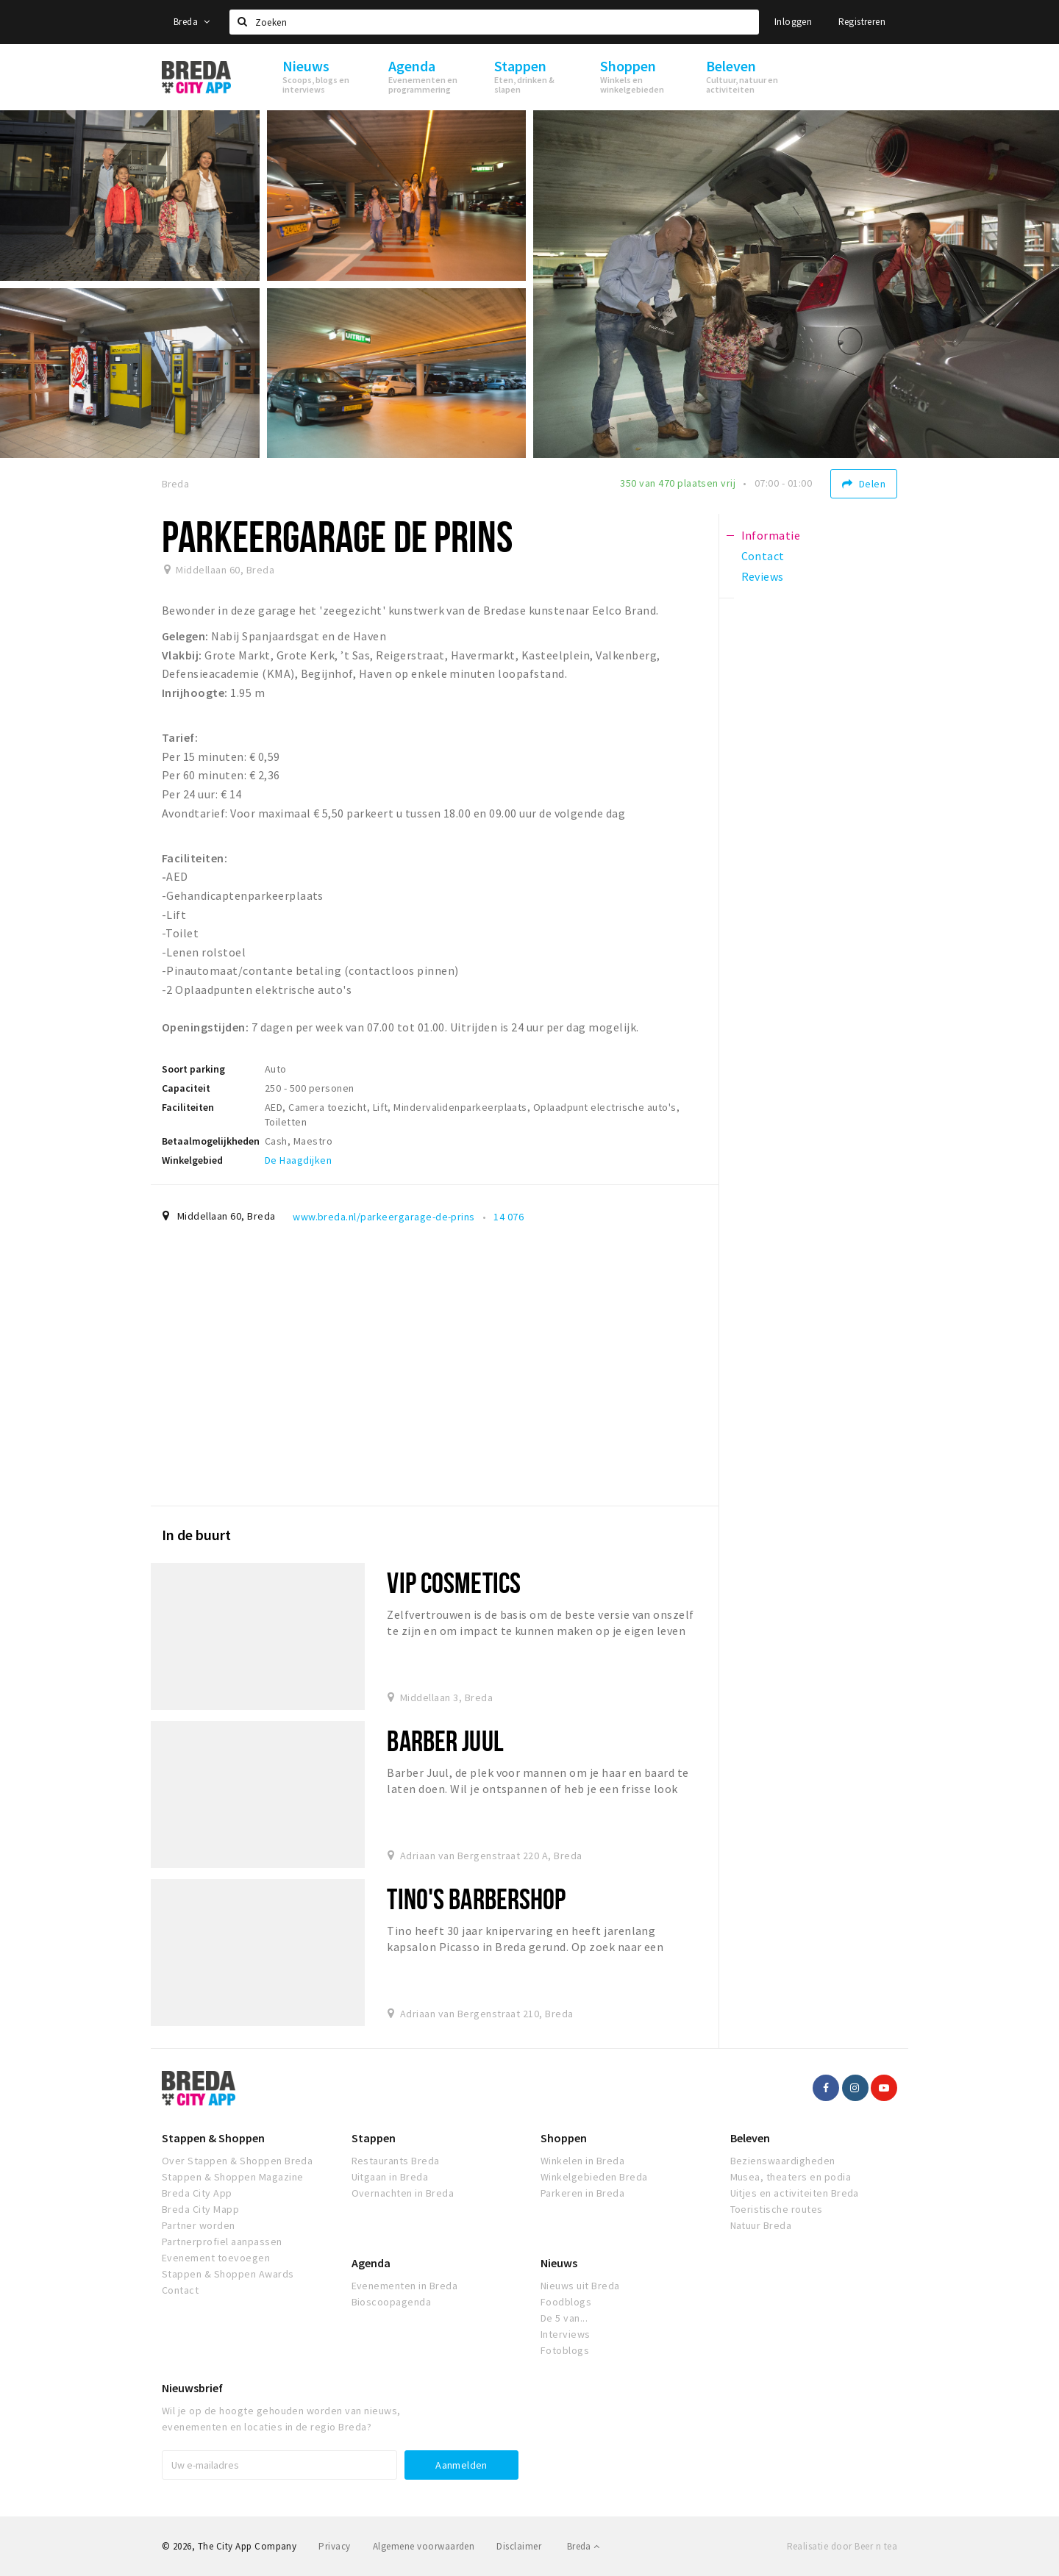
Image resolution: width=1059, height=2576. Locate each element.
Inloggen (793, 21)
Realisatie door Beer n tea (842, 2546)
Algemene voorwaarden (424, 2546)
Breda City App (197, 2193)
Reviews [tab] (762, 576)
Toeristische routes (776, 2209)
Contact (180, 2290)
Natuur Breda (761, 2225)
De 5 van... (564, 2318)
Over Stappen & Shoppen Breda (237, 2160)
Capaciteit (186, 1088)
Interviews (566, 2334)
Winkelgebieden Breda (594, 2176)
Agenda (371, 2262)
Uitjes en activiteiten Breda (794, 2193)
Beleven (750, 2137)
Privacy (334, 2546)
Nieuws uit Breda (580, 2285)
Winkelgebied (192, 1160)
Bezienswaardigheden (782, 2160)
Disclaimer (518, 2546)
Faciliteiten (188, 1107)
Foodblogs (566, 2301)
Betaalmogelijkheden (211, 1141)
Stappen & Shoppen (213, 2137)
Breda (192, 21)
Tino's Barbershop (476, 1898)
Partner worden (198, 2225)
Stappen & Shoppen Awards (228, 2273)
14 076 (508, 1216)
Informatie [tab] (771, 535)
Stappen (374, 2137)
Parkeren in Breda (582, 2193)
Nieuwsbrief (192, 2387)
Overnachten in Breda (403, 2193)
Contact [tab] (763, 555)
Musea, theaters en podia (791, 2176)
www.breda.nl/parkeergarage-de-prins (384, 1216)
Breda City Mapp (200, 2209)
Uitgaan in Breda (390, 2176)
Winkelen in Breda (582, 2160)
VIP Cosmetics (454, 1582)
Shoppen (564, 2137)
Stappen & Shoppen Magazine (232, 2176)
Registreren (861, 21)
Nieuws (559, 2262)
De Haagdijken (298, 1160)
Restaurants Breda (396, 2160)
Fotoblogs (565, 2350)
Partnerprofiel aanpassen (222, 2241)
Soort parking (193, 1069)
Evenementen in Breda (405, 2285)
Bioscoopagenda (392, 2301)
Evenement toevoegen (216, 2257)
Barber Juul (445, 1740)
